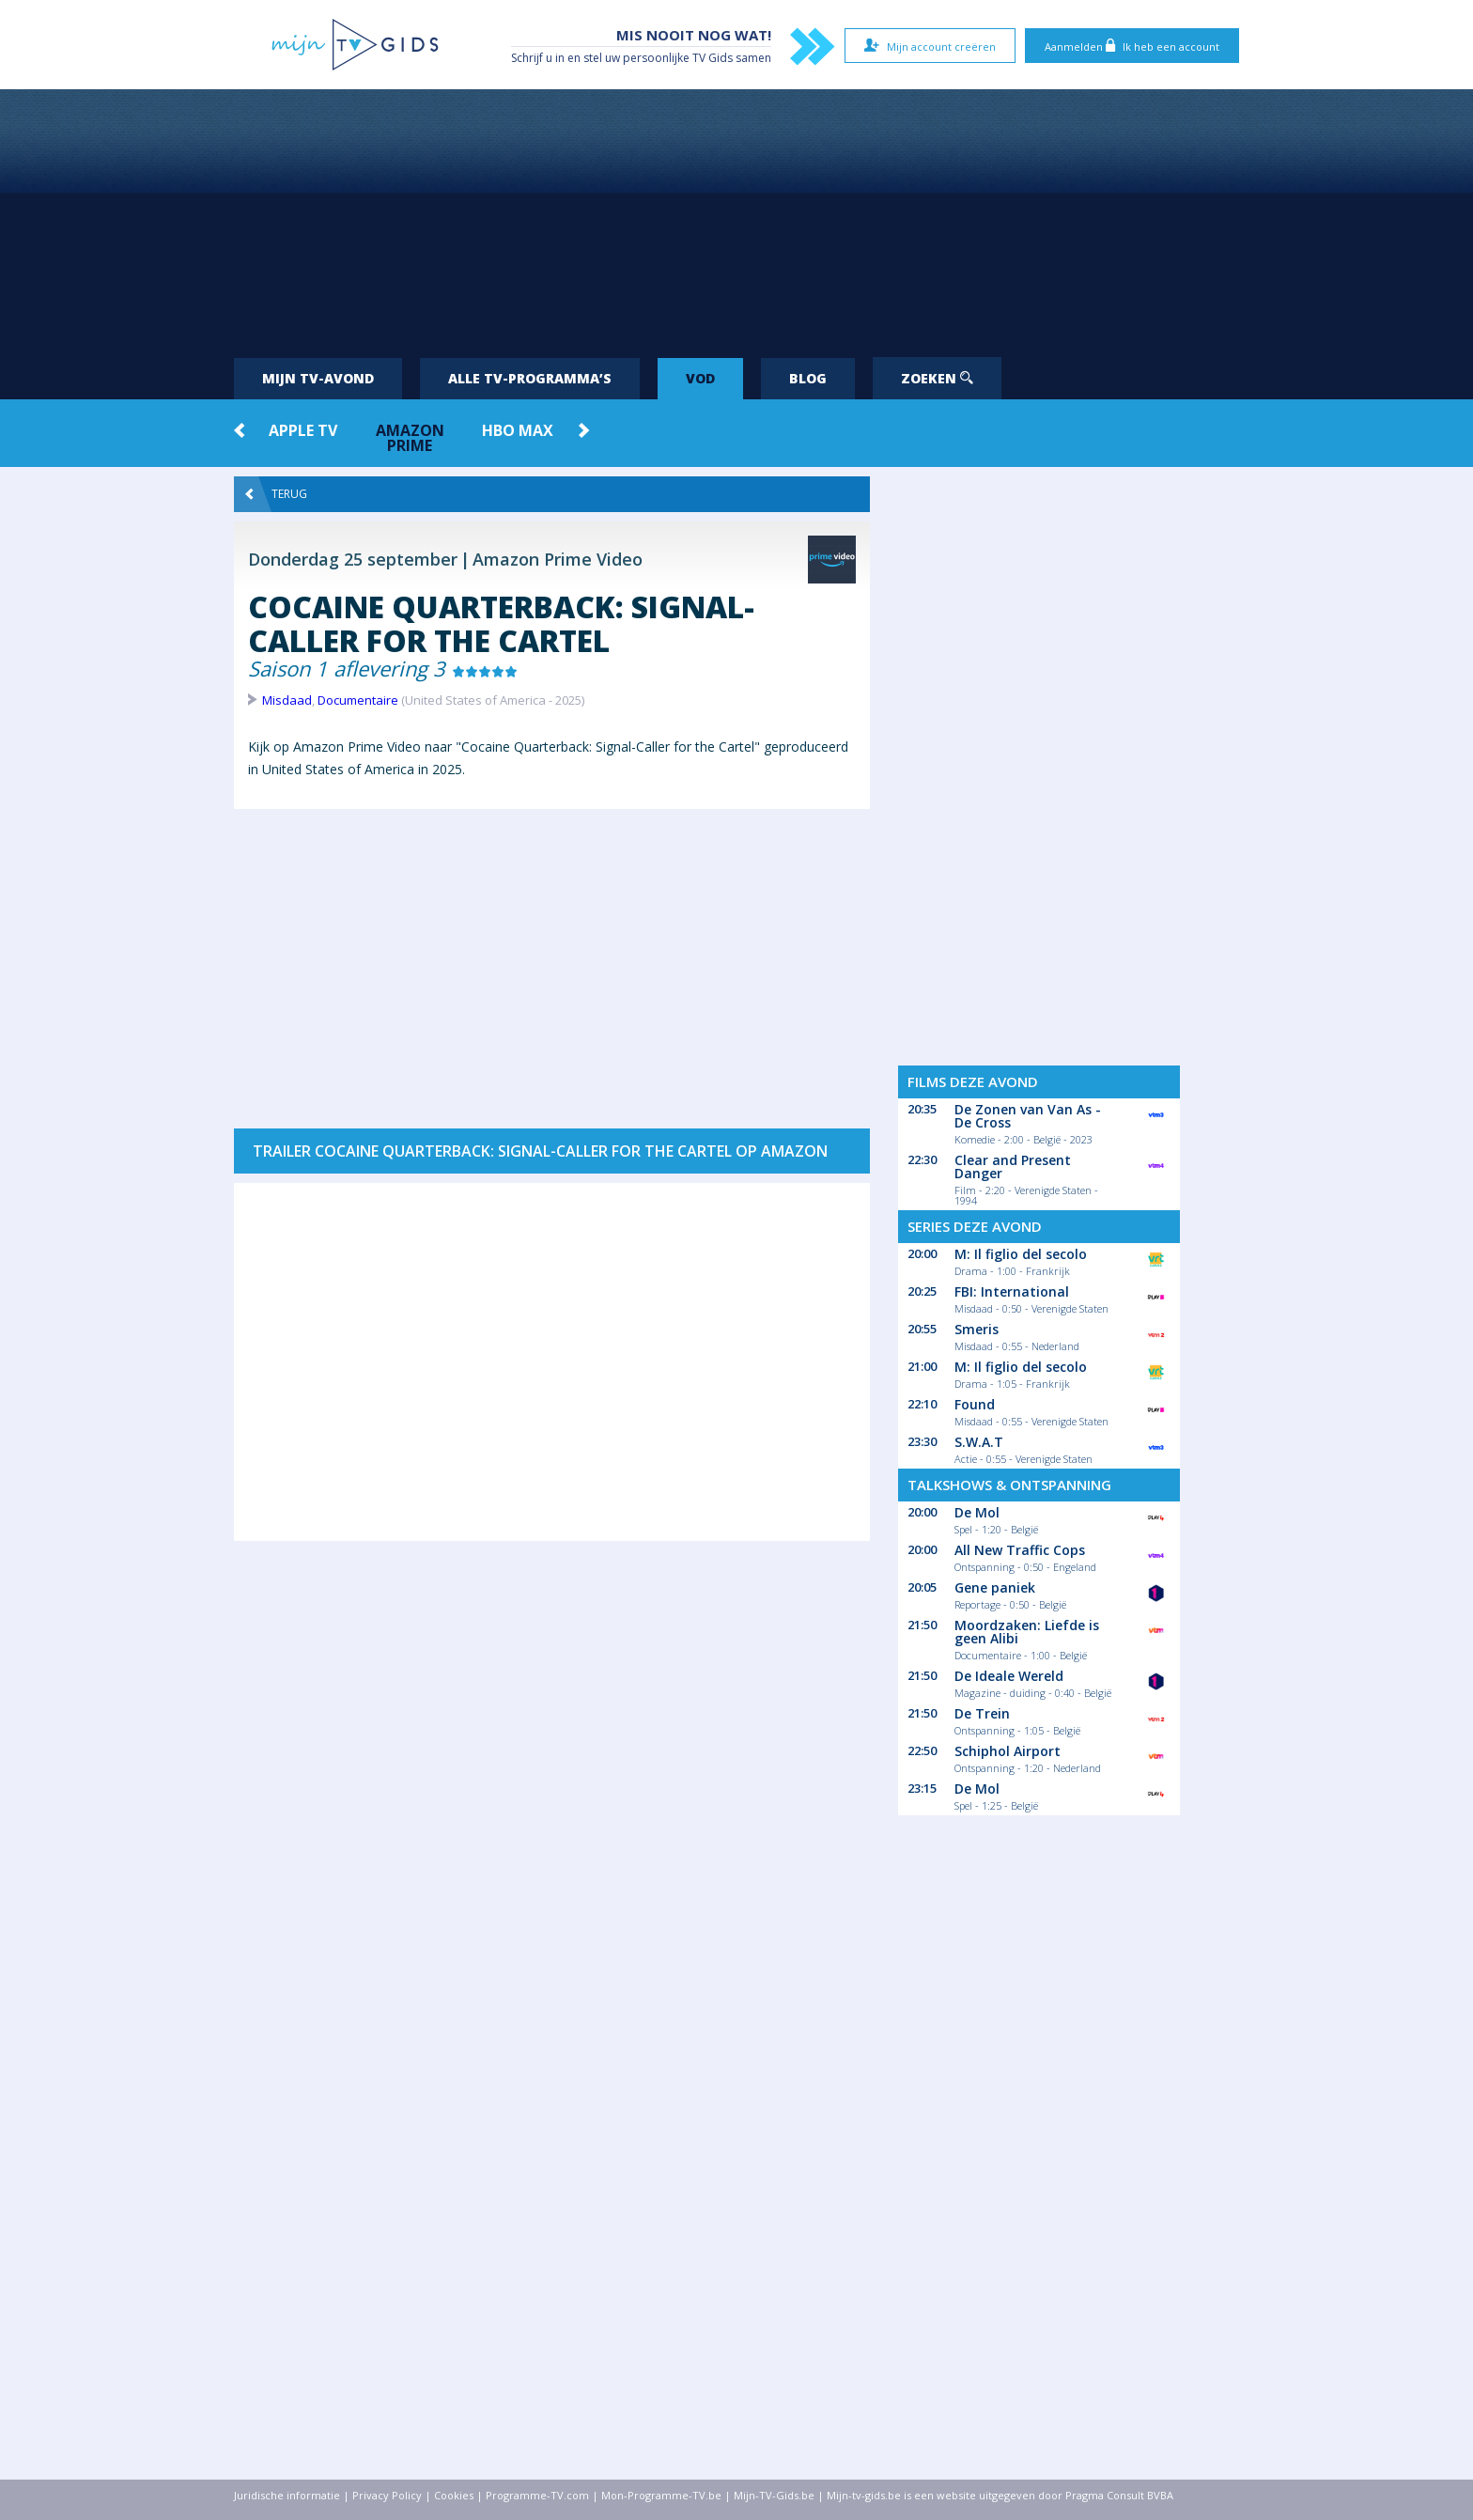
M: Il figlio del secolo (1020, 1254)
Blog (808, 378)
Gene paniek (994, 1587)
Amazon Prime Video (558, 559)
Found (974, 1404)
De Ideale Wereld (1008, 1676)
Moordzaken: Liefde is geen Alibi (1026, 1631)
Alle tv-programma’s (530, 378)
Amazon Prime (410, 438)
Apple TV (303, 430)
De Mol (977, 1512)
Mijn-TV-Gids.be (774, 2495)
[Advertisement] (736, 216)
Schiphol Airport (1007, 1751)
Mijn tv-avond (318, 378)
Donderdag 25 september (352, 559)
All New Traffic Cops (1019, 1550)
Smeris (976, 1329)
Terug (276, 494)
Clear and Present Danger (1012, 1166)
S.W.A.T (978, 1442)
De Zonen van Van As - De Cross (1027, 1115)
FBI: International (1011, 1291)
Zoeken (937, 378)
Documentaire (358, 700)
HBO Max (517, 430)
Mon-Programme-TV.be (661, 2495)
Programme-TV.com (537, 2495)
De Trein (982, 1713)
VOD (700, 378)
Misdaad (287, 700)
